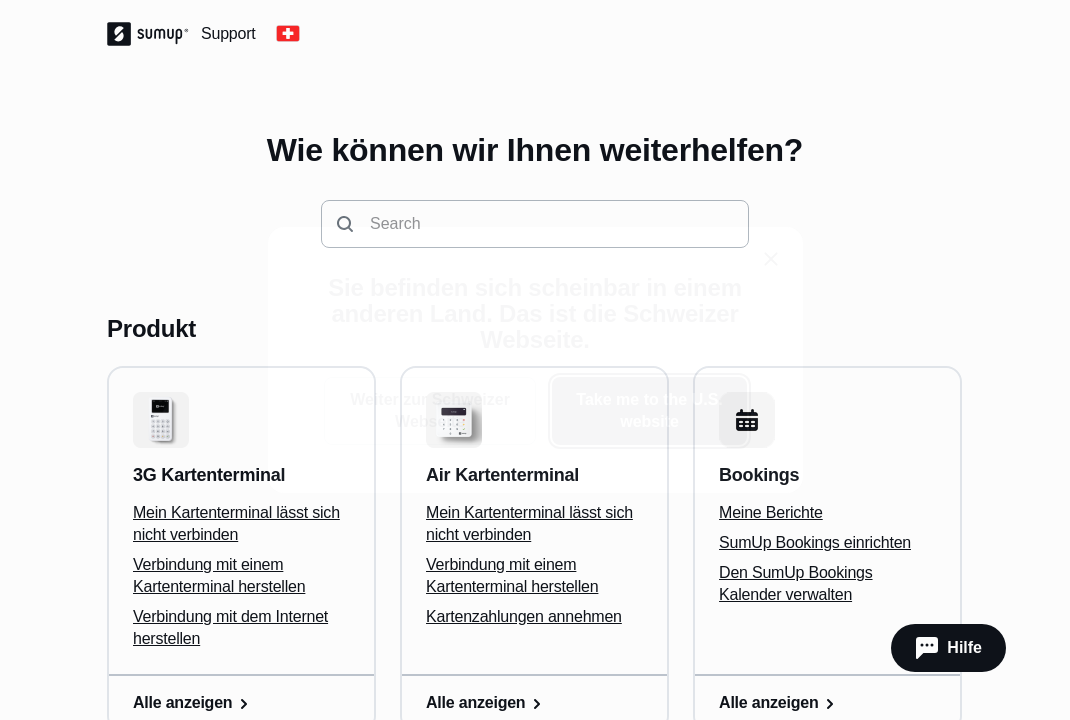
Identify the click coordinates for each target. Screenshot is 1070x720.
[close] (771, 259)
